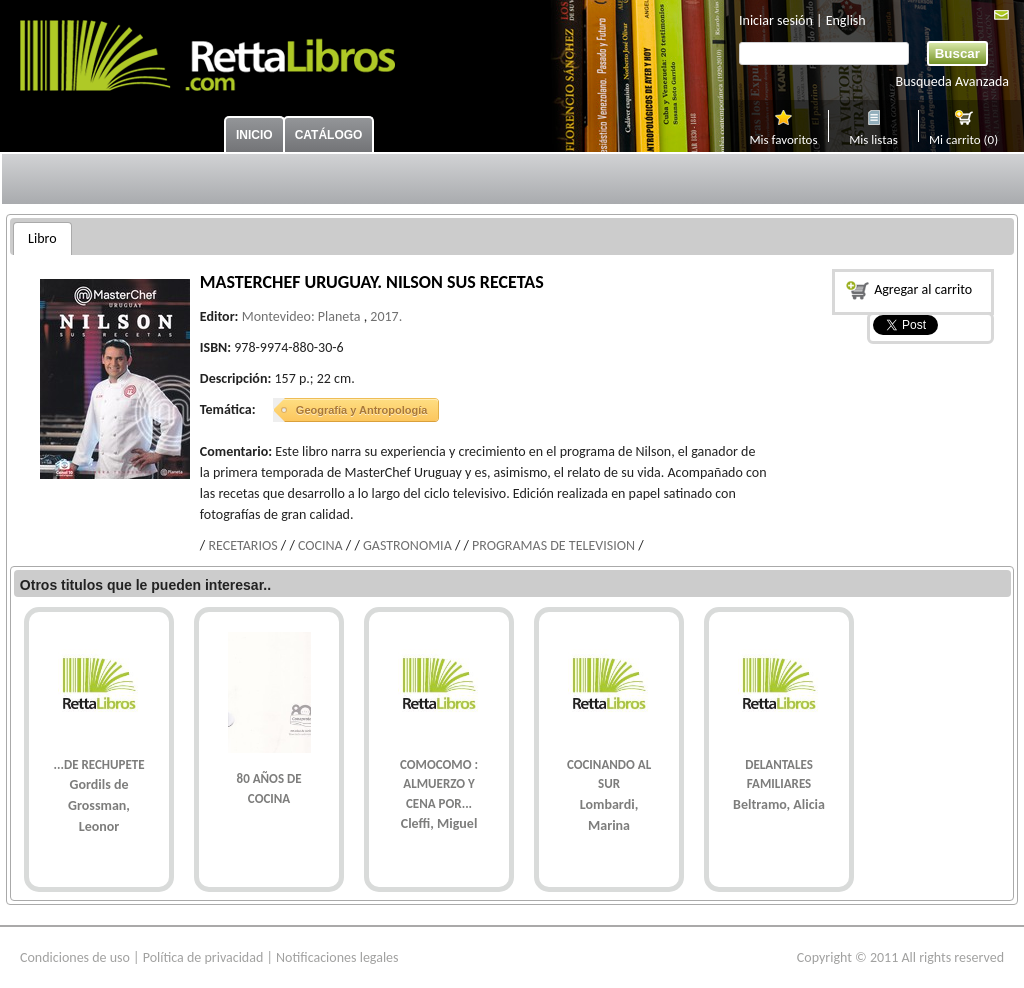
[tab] (42, 238)
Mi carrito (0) (963, 137)
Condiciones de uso (75, 957)
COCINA (320, 545)
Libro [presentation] (42, 238)
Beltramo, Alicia (779, 804)
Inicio (254, 135)
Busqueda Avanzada (952, 81)
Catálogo (329, 135)
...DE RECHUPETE (99, 764)
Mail (1001, 15)
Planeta (339, 316)
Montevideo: (278, 316)
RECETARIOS (242, 545)
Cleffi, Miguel (439, 823)
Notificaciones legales (337, 957)
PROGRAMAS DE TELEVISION (553, 545)
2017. (386, 316)
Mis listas (873, 137)
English (846, 20)
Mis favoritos (783, 137)
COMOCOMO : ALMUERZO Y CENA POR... (439, 784)
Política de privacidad (203, 957)
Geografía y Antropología (362, 410)
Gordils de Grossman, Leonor (99, 805)
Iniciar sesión (776, 20)
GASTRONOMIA (407, 545)
